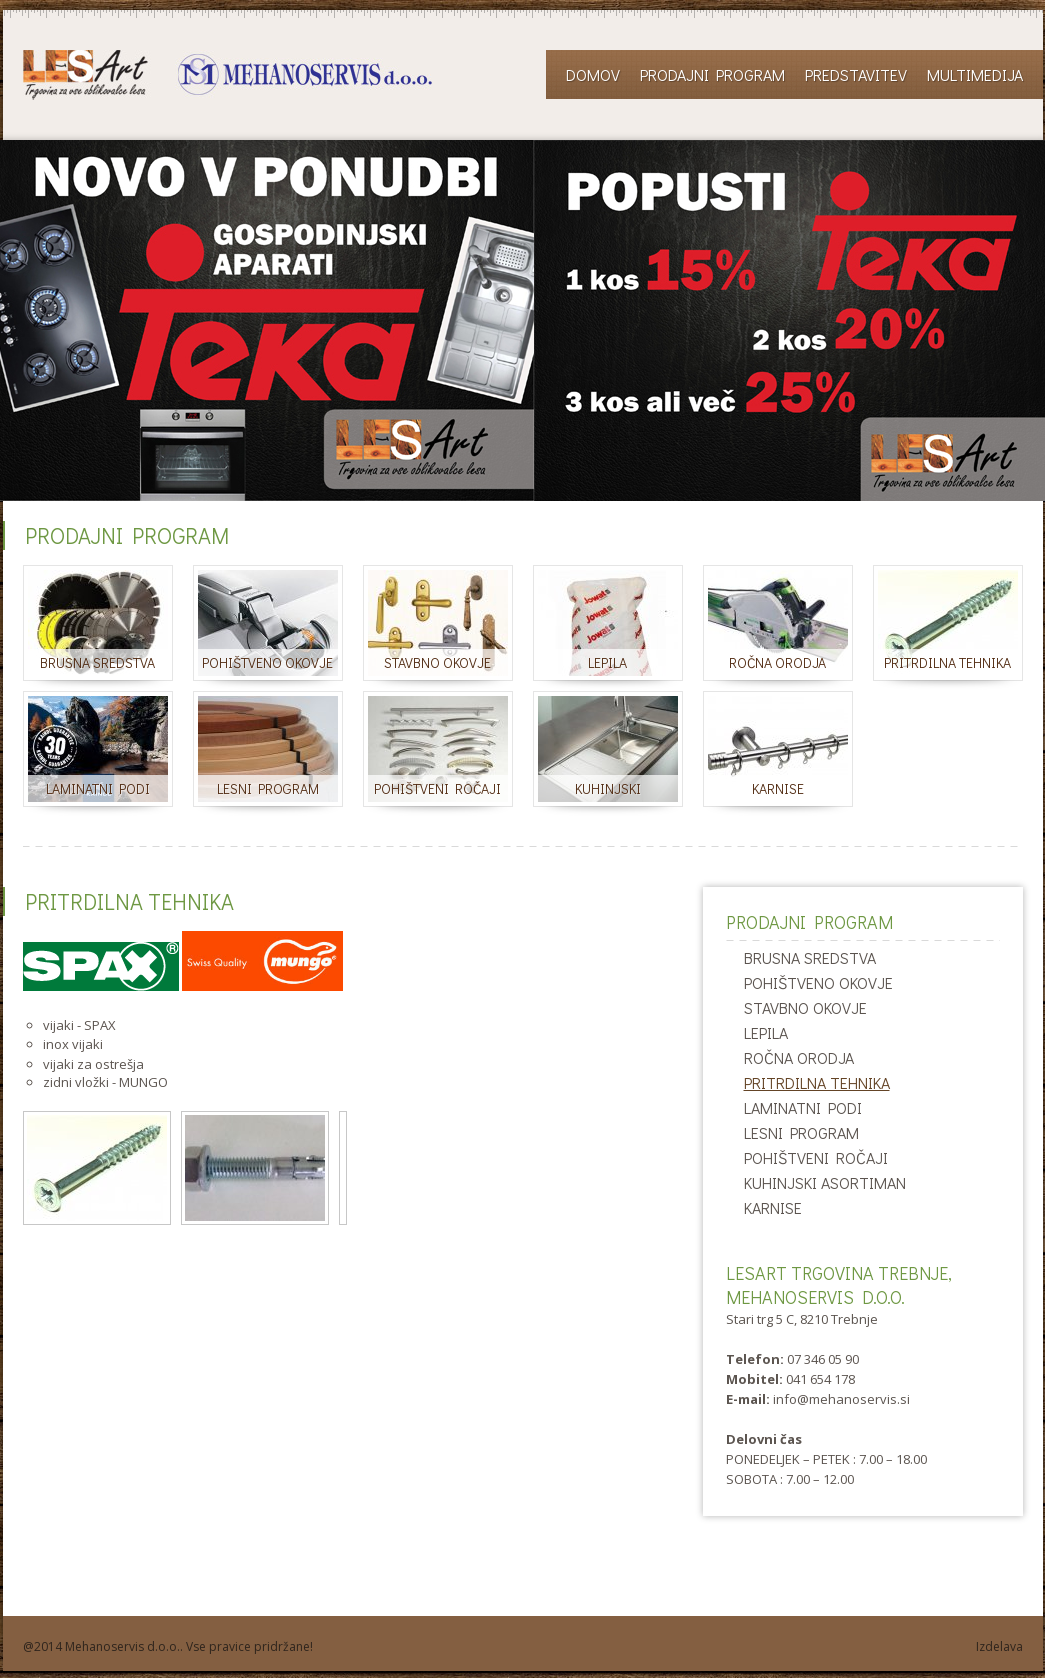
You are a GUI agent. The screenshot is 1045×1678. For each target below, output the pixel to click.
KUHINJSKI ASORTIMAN (825, 1182)
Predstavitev (856, 74)
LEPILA (766, 1032)
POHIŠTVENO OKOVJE (818, 982)
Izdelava (999, 1646)
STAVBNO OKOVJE (805, 1007)
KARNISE (773, 1207)
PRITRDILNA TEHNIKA (817, 1082)
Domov (593, 74)
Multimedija (975, 74)
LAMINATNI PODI (803, 1107)
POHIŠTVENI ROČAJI (816, 1157)
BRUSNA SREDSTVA (810, 957)
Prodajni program (712, 74)
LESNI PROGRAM (801, 1132)
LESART (227, 75)
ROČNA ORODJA (799, 1057)
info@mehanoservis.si (841, 1399)
